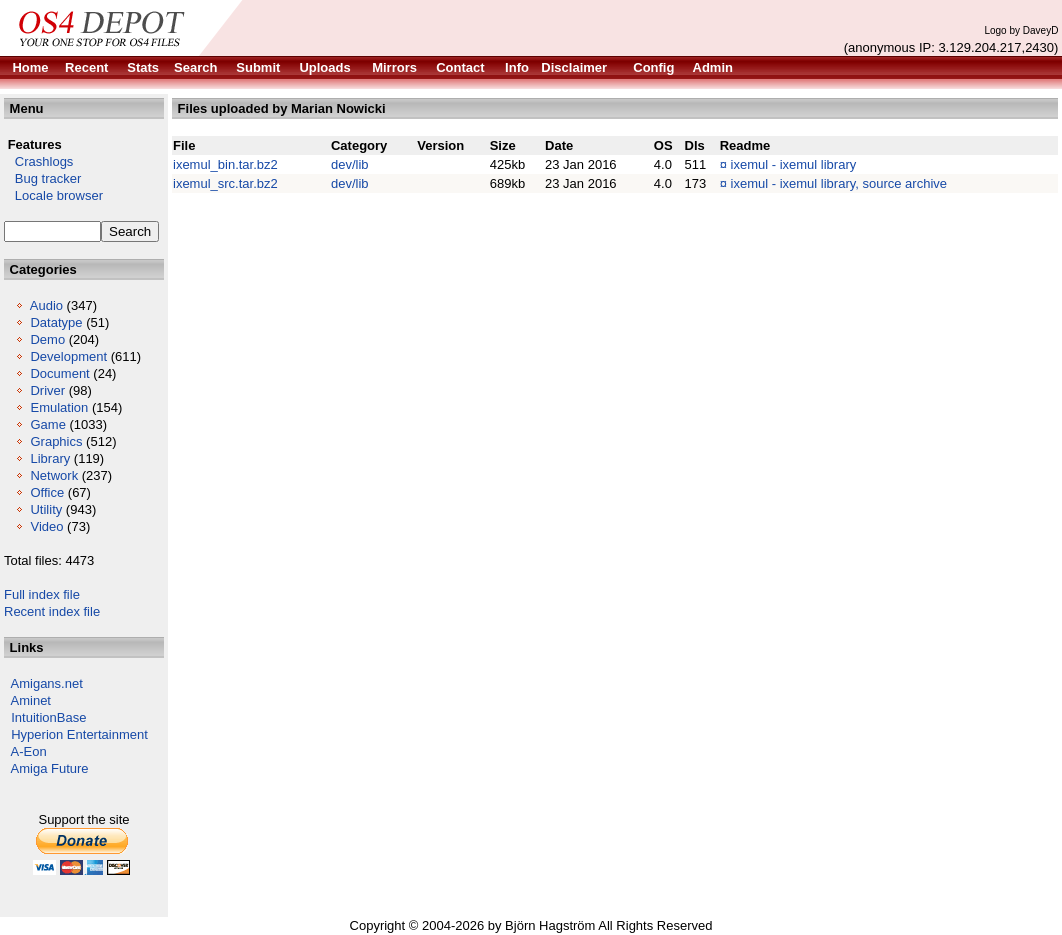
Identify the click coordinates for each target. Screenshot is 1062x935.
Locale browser (53, 195)
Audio (46, 305)
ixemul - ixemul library (794, 164)
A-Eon (29, 751)
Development (68, 356)
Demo (47, 339)
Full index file (42, 594)
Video (46, 526)
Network (54, 475)
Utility (46, 509)
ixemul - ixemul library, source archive (839, 183)
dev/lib (350, 164)
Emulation (59, 407)
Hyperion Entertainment (79, 734)
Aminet (31, 700)
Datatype (56, 322)
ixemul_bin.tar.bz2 (225, 164)
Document (59, 373)
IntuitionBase (48, 717)
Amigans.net (47, 683)
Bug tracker (42, 178)
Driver (47, 390)
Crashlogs (38, 161)
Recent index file (52, 611)
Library (50, 458)
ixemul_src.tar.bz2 (225, 183)
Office (47, 492)
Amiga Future (50, 768)
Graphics (56, 441)
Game (47, 424)
